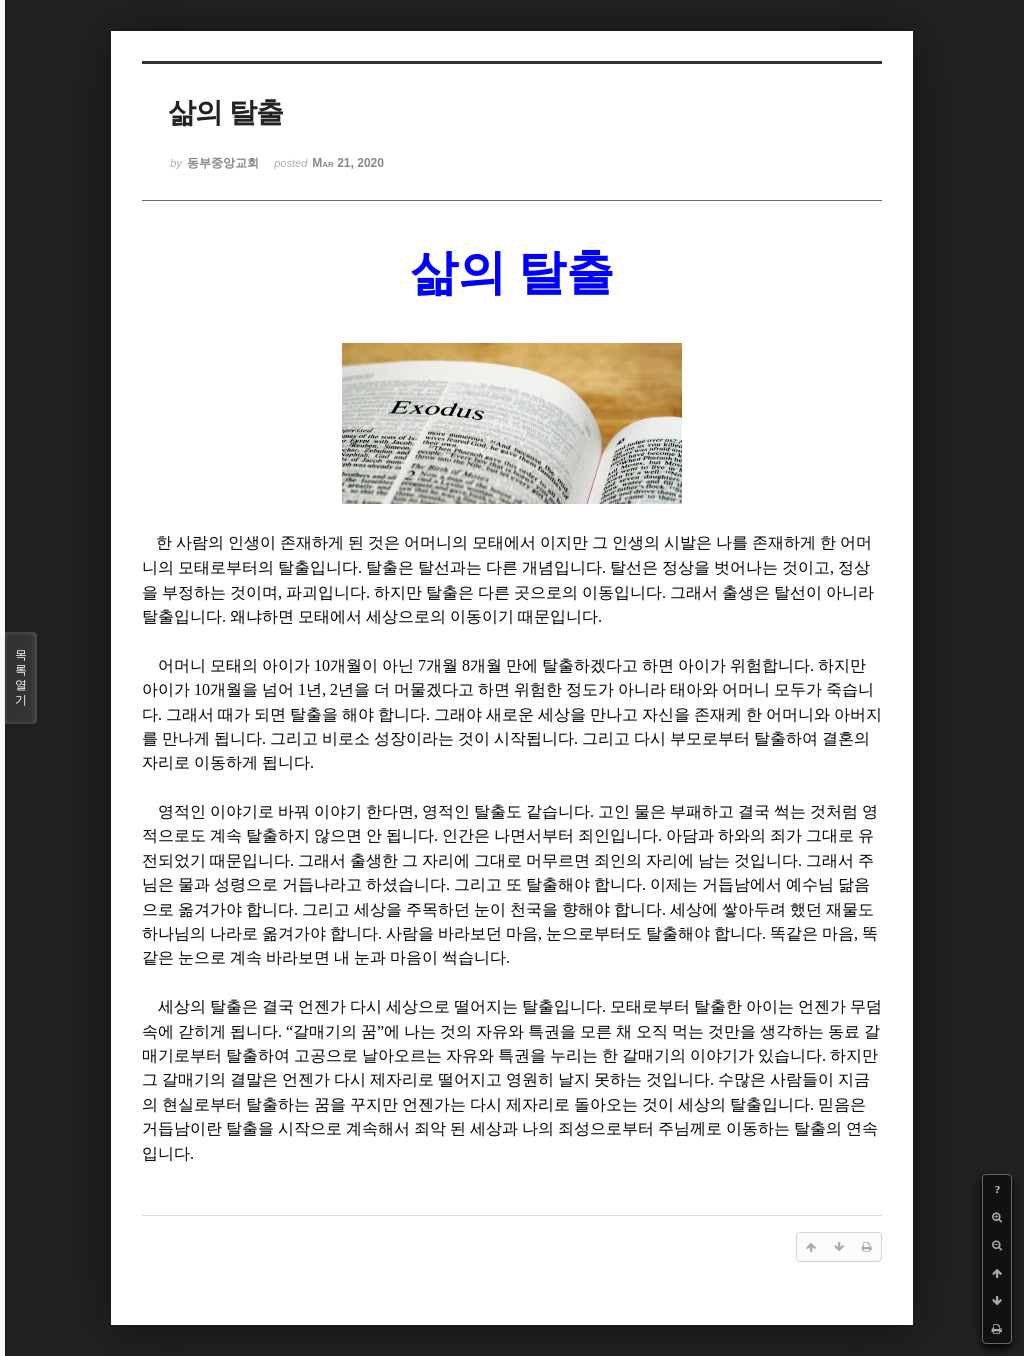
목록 (21, 678)
